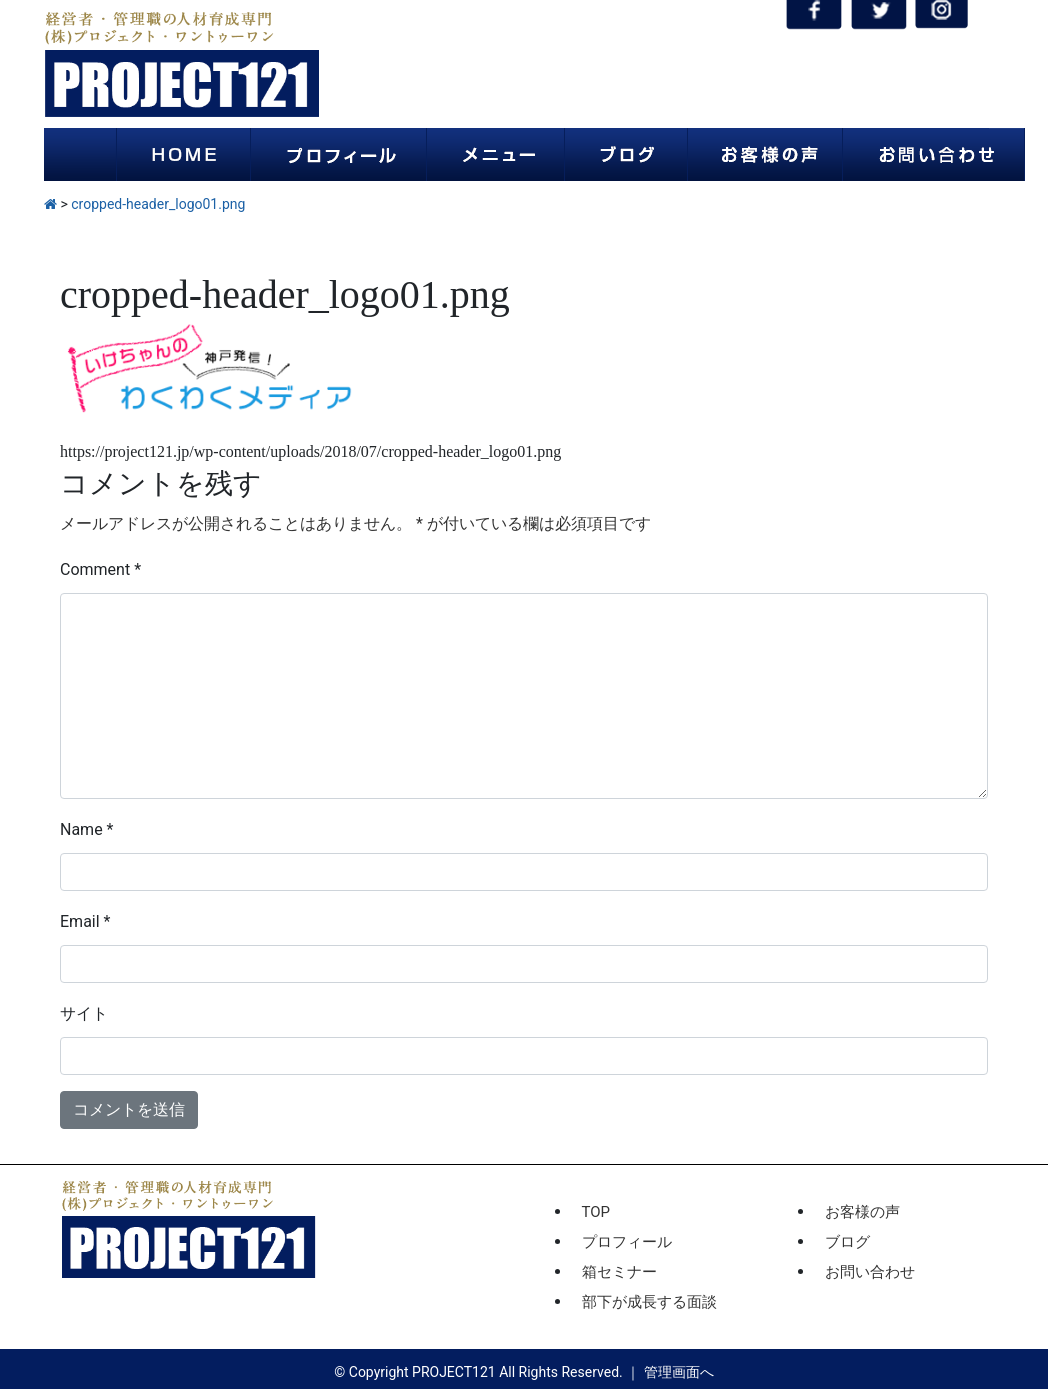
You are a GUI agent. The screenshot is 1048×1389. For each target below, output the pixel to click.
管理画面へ (679, 1372)
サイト (84, 1013)
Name (87, 829)
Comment (100, 569)
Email (85, 921)
